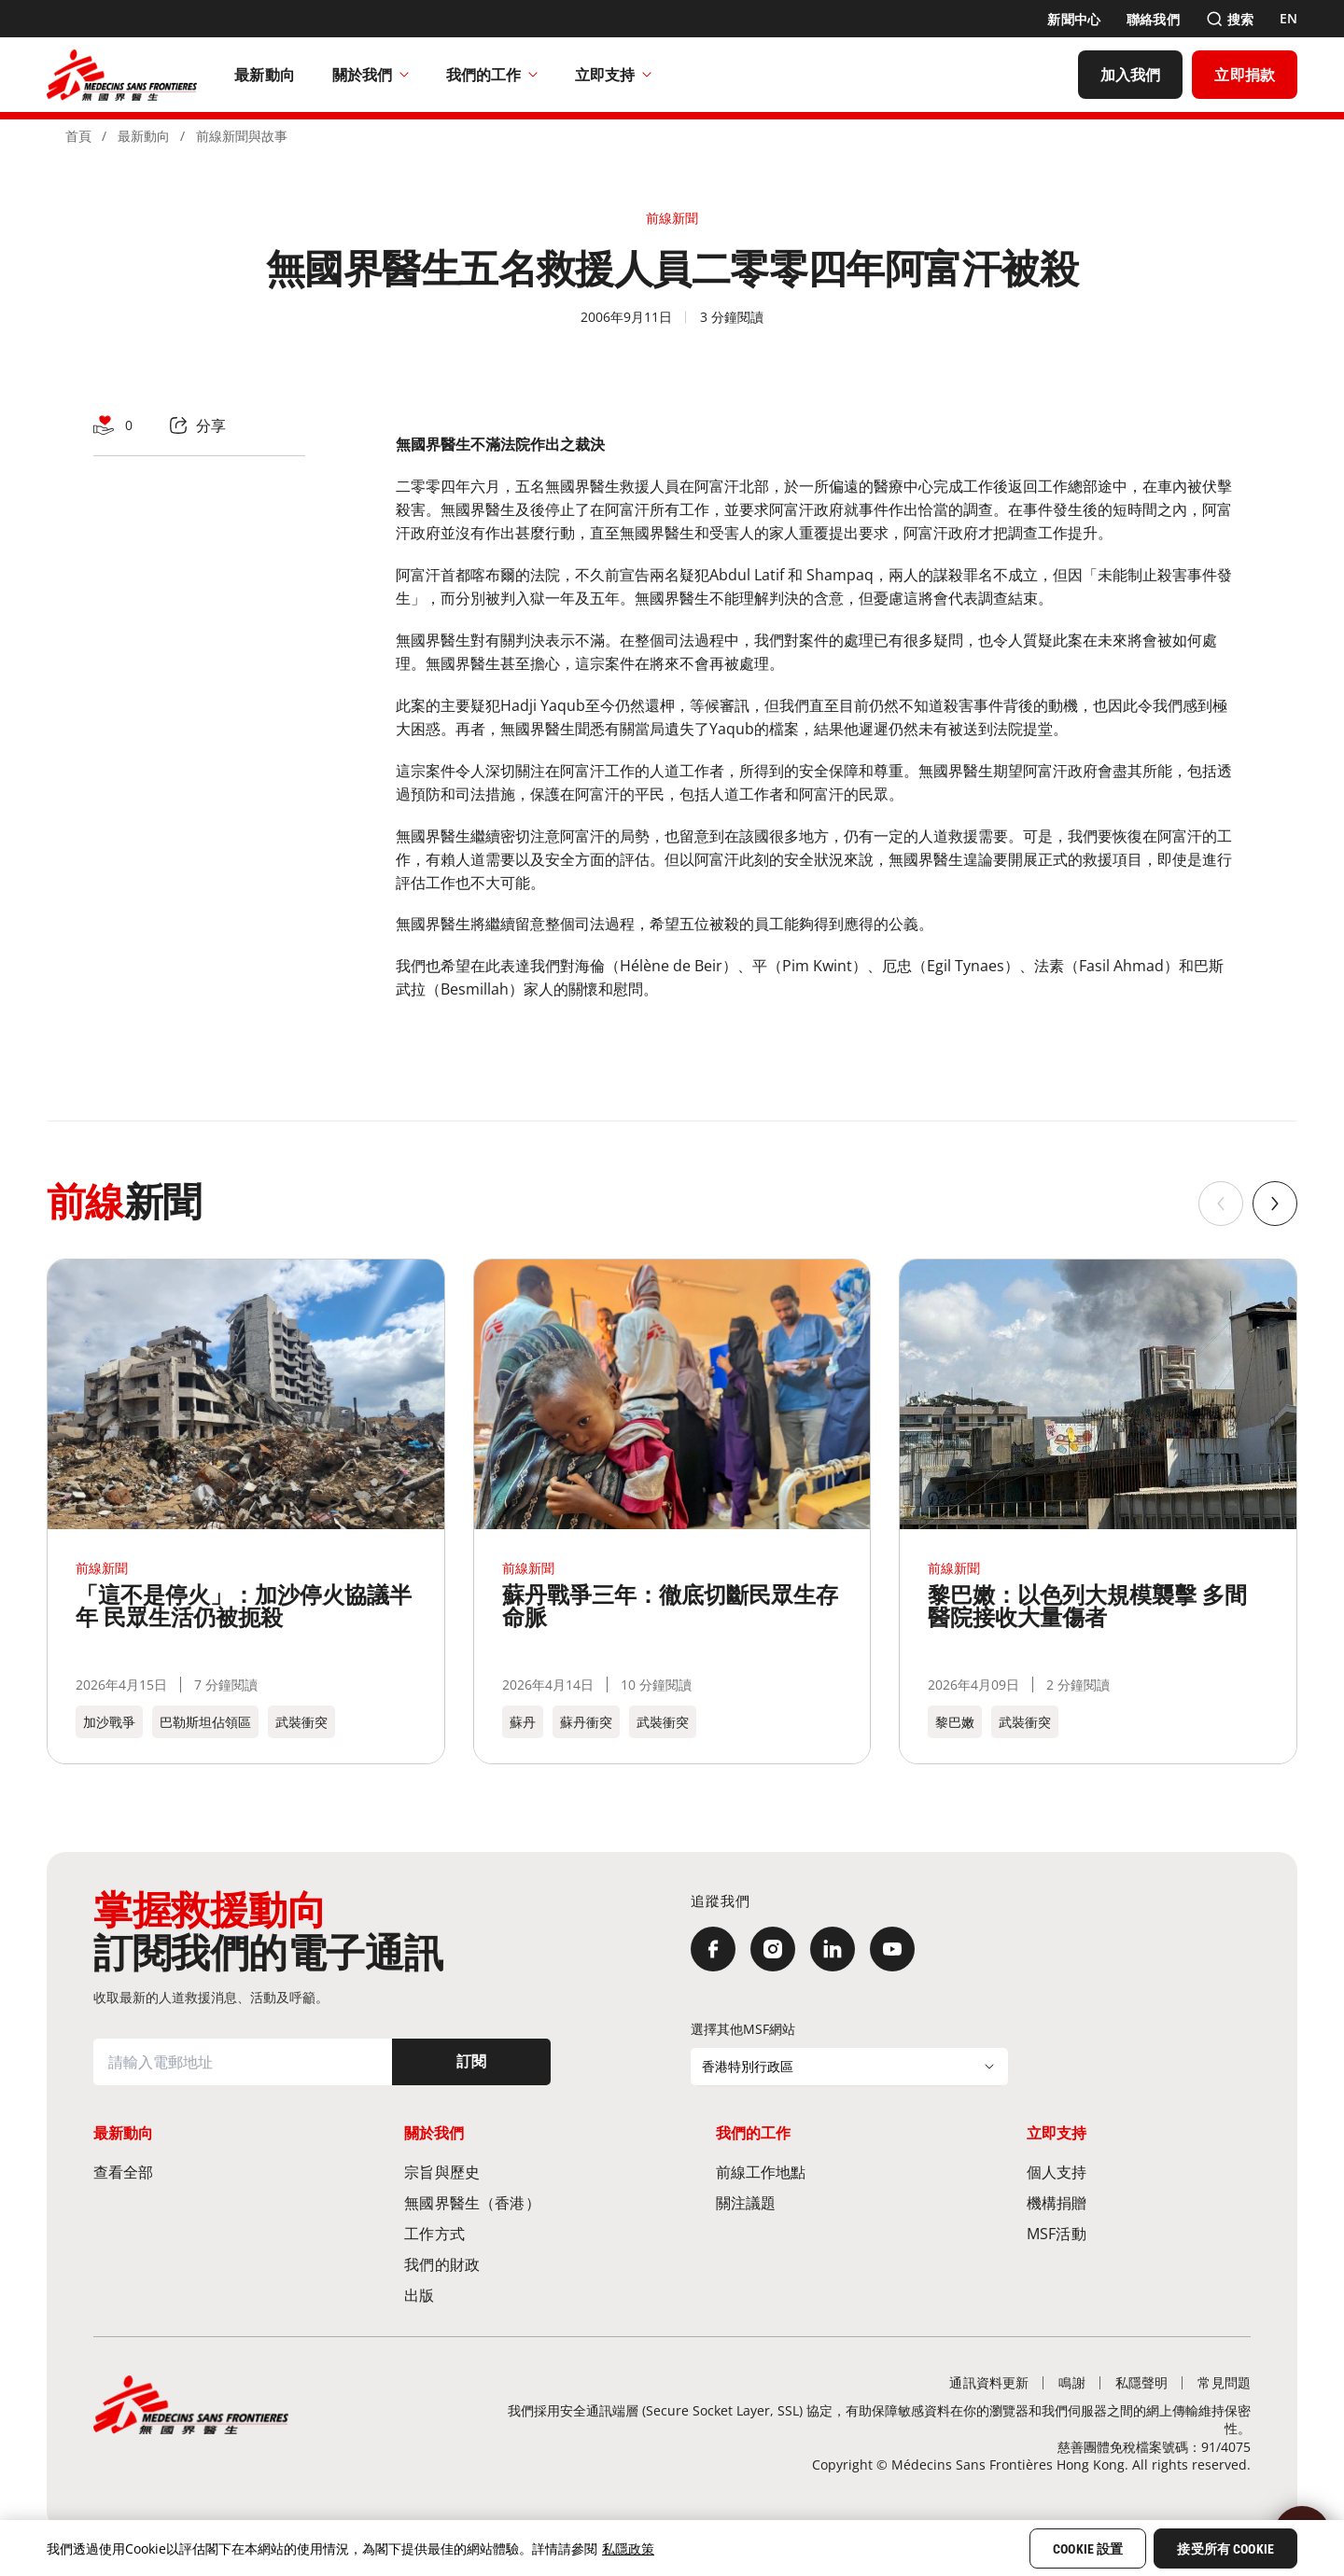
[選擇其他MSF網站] (849, 2066)
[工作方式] (516, 2233)
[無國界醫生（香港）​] (516, 2202)
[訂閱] (471, 2062)
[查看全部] (205, 2171)
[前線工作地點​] (828, 2171)
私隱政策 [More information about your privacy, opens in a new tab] (628, 2548)
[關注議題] (828, 2202)
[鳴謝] (1071, 2382)
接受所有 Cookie (1225, 2548)
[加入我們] (1130, 74)
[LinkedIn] (832, 1949)
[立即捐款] (1244, 74)
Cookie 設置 (1088, 2548)
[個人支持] (1139, 2171)
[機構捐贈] (1139, 2202)
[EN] (1288, 18)
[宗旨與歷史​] (516, 2171)
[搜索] (1229, 19)
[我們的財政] (516, 2264)
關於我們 (370, 74)
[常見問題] (1224, 2382)
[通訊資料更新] (989, 2382)
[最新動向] (264, 74)
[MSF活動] (1139, 2233)
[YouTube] (892, 1949)
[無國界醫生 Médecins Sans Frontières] (122, 75)
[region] (672, 2548)
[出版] (516, 2295)
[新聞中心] (1073, 19)
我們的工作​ (492, 74)
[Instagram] (772, 1949)
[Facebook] (713, 1949)
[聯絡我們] (1153, 19)
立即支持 (613, 74)
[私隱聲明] (1142, 2382)
